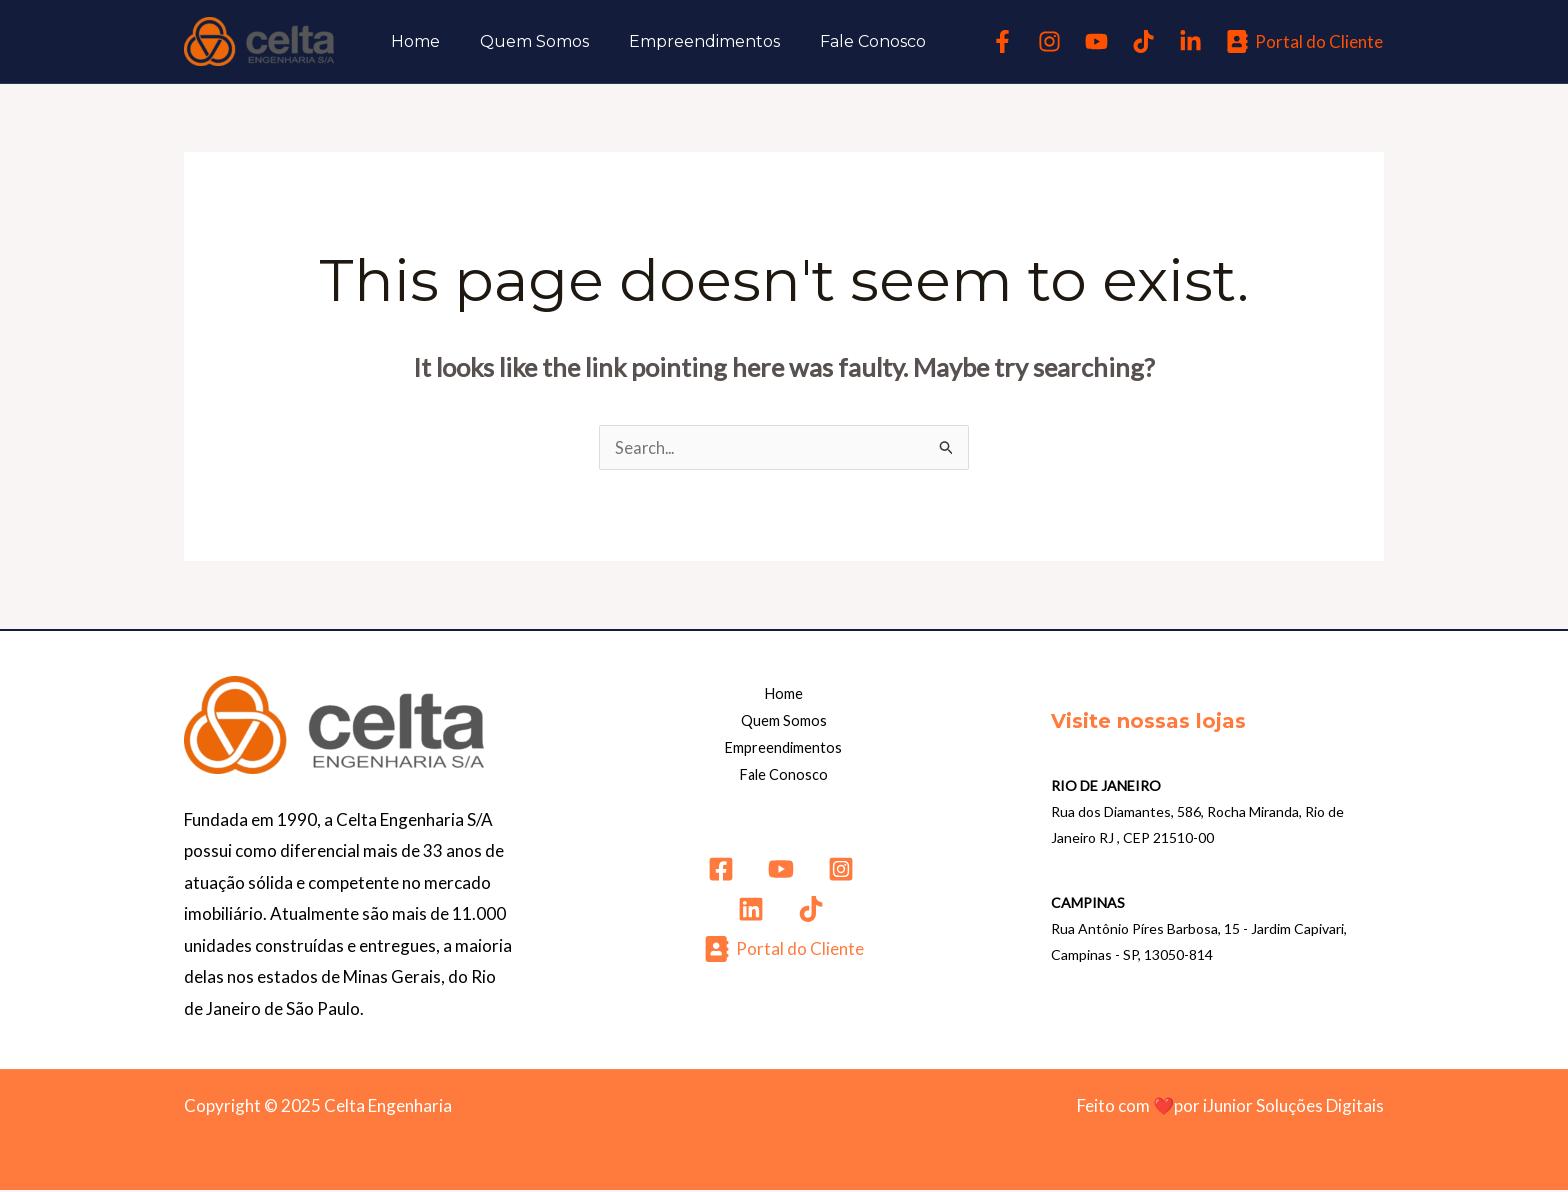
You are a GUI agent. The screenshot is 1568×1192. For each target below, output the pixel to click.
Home (411, 41)
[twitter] (784, 873)
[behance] (1193, 41)
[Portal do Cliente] (1304, 41)
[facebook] (1005, 41)
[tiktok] (1146, 41)
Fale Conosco (845, 41)
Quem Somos (522, 41)
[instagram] (1052, 41)
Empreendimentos (684, 41)
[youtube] (1099, 41)
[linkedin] (754, 913)
